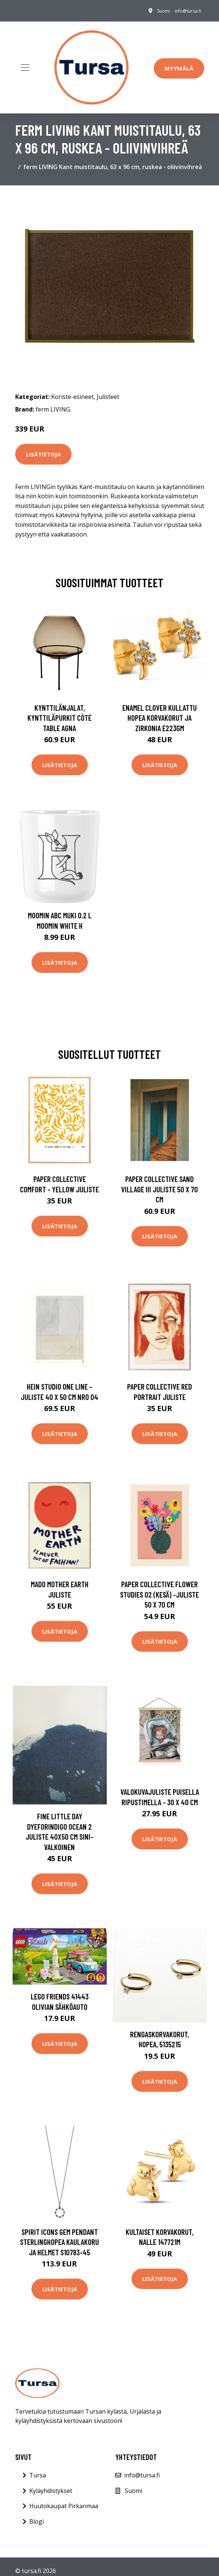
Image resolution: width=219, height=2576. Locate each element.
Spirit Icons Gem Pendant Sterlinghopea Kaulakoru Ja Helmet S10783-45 (59, 2242)
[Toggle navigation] (25, 67)
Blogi (36, 2521)
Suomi (163, 11)
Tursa (37, 2475)
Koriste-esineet (72, 397)
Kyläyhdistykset (50, 2491)
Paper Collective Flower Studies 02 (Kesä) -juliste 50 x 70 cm (159, 1594)
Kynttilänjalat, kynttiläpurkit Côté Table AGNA (59, 718)
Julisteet (108, 397)
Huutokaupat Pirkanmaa (63, 2506)
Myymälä (179, 68)
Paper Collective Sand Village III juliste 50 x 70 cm (159, 1189)
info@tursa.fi (188, 11)
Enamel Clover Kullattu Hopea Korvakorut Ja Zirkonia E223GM (159, 718)
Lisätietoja (43, 454)
